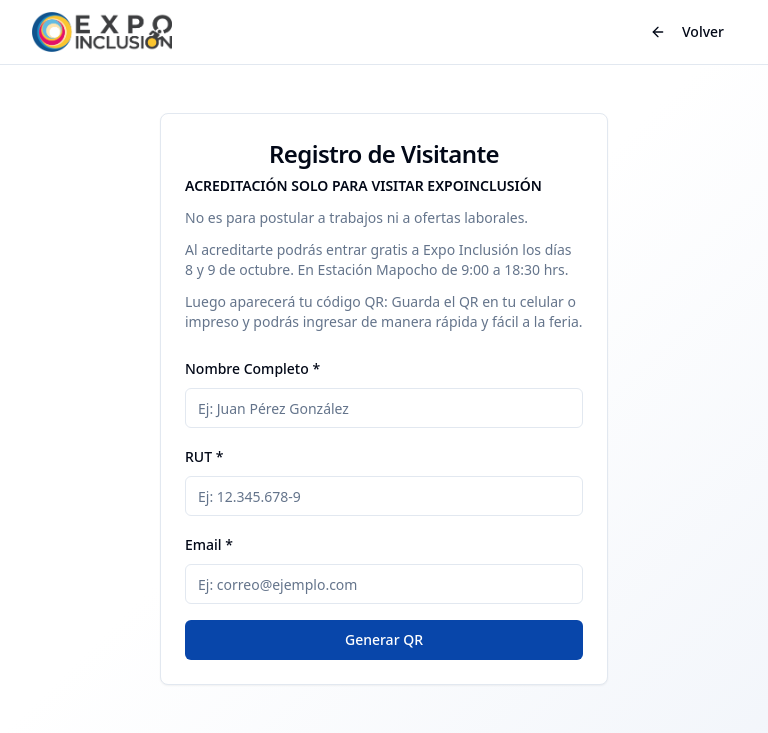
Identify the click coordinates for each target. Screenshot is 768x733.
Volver (687, 31)
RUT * (204, 456)
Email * (209, 544)
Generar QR (384, 639)
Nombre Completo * (252, 368)
